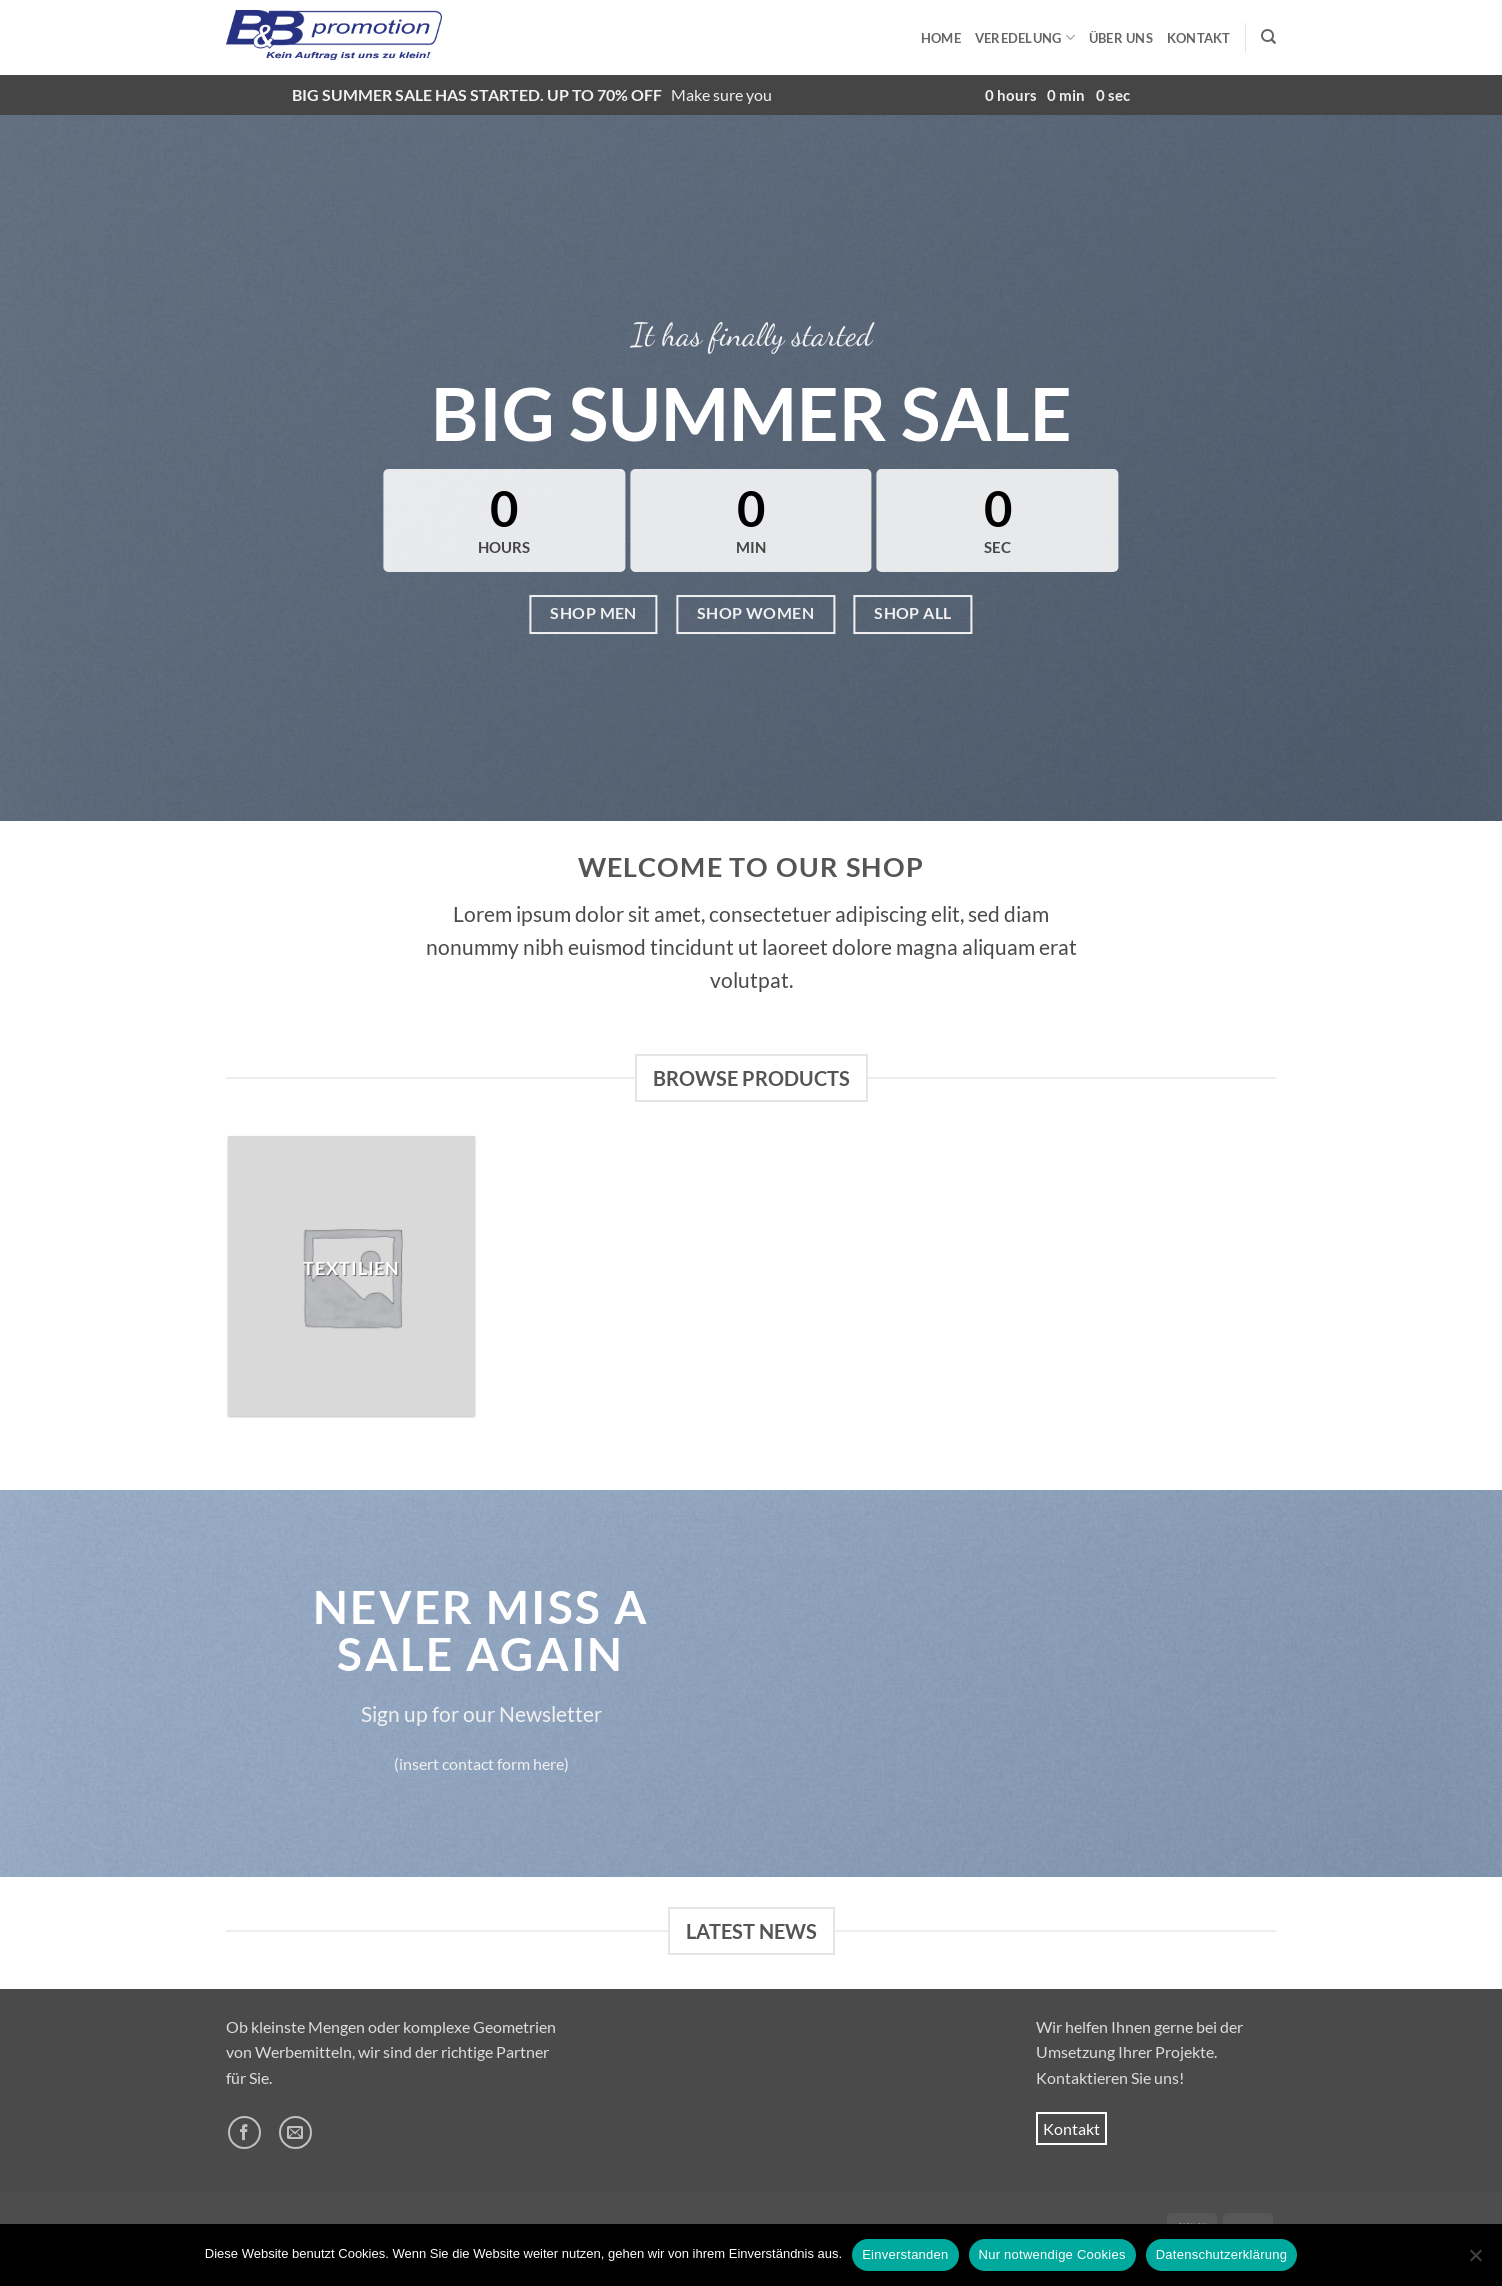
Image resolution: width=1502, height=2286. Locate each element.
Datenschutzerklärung (1221, 2254)
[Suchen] (1268, 37)
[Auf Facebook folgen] (244, 2132)
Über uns (1121, 38)
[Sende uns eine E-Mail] (295, 2132)
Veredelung (1025, 37)
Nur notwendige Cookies (1052, 2254)
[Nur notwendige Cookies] (1475, 2261)
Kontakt (1199, 38)
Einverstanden (905, 2254)
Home (941, 38)
